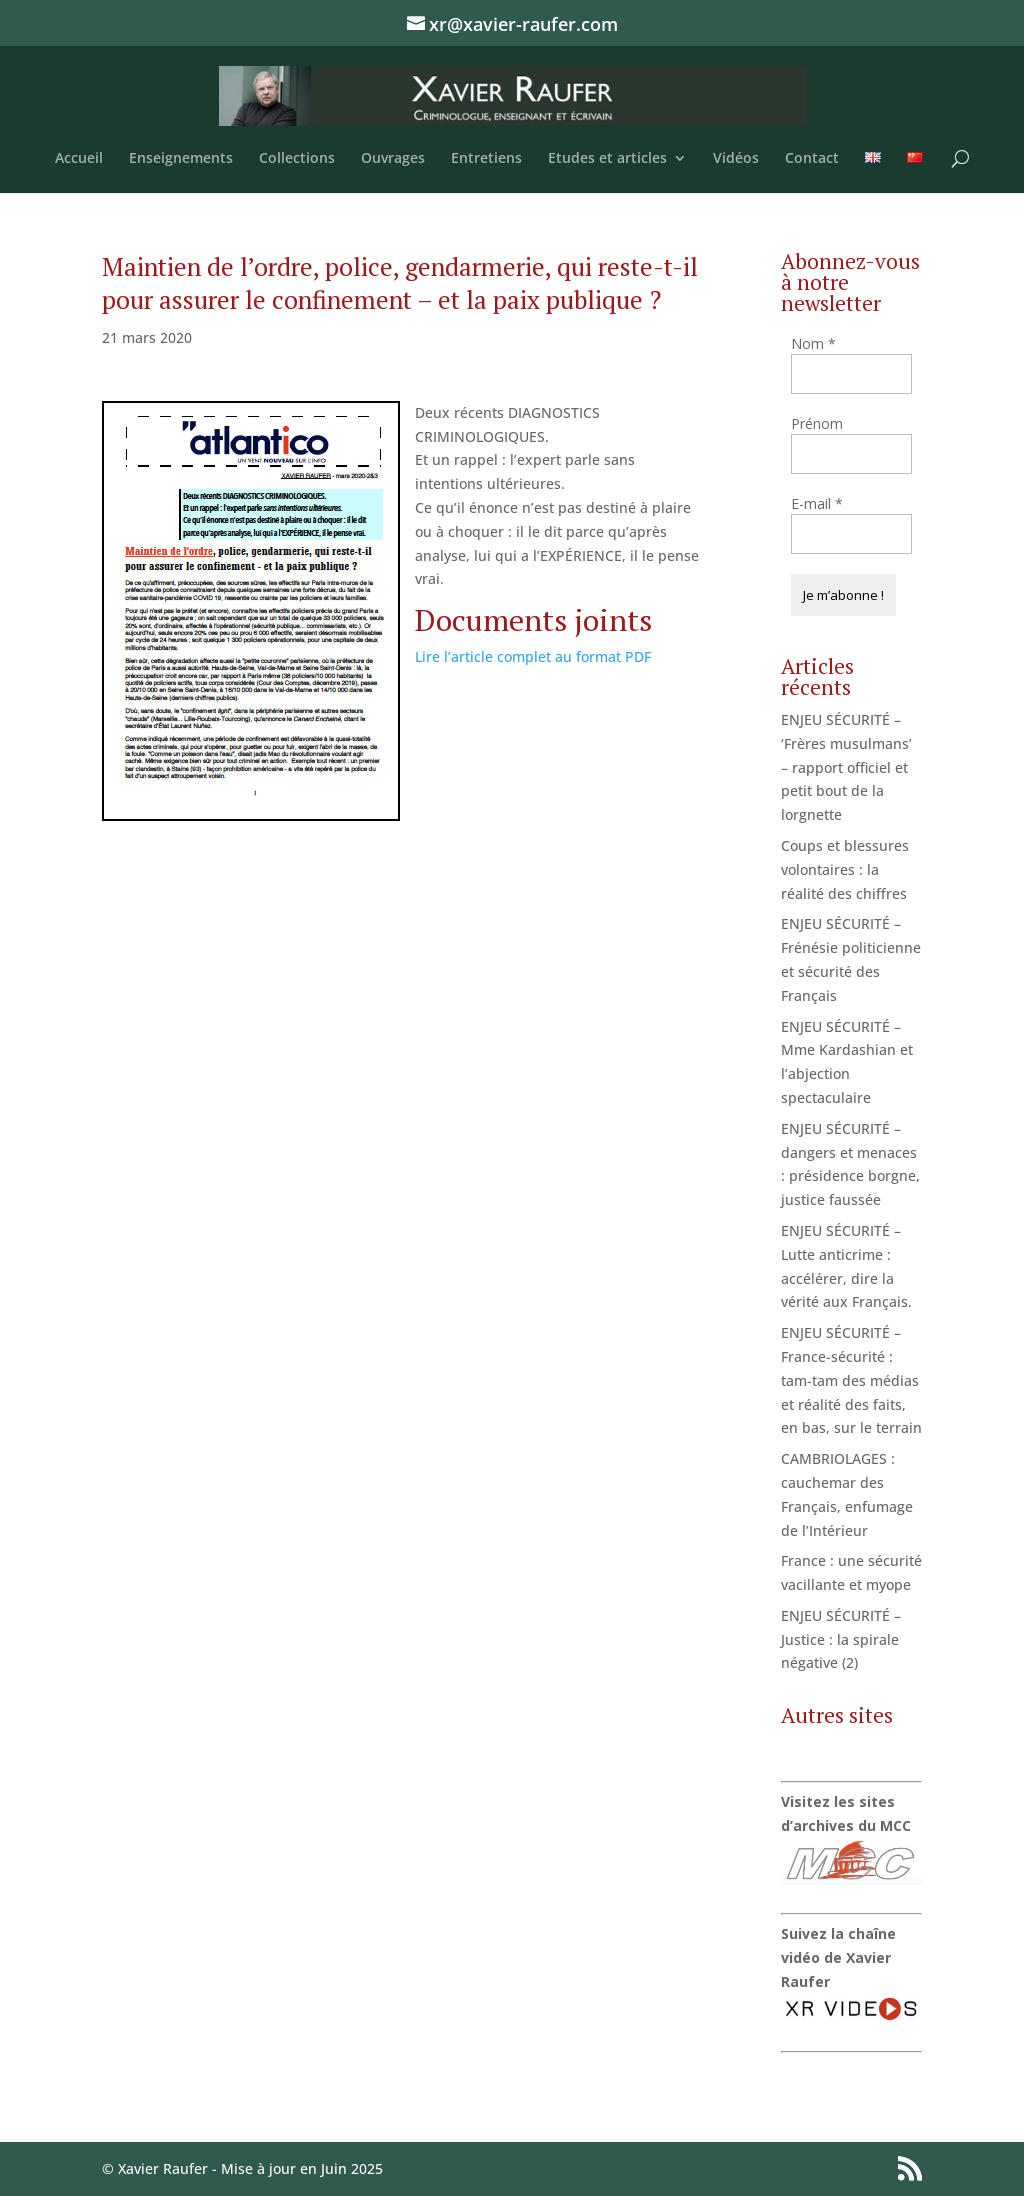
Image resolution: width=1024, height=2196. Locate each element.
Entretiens (486, 159)
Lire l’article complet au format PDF (533, 656)
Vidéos (736, 159)
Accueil (79, 159)
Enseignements (181, 159)
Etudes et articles (607, 159)
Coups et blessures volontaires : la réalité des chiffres (845, 869)
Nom (813, 343)
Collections (297, 159)
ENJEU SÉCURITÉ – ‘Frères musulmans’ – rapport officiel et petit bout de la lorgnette (846, 767)
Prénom (817, 423)
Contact (812, 159)
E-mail (817, 503)
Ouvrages (393, 159)
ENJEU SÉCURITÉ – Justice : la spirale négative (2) (841, 1639)
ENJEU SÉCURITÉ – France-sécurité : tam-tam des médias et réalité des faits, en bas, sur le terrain (851, 1380)
